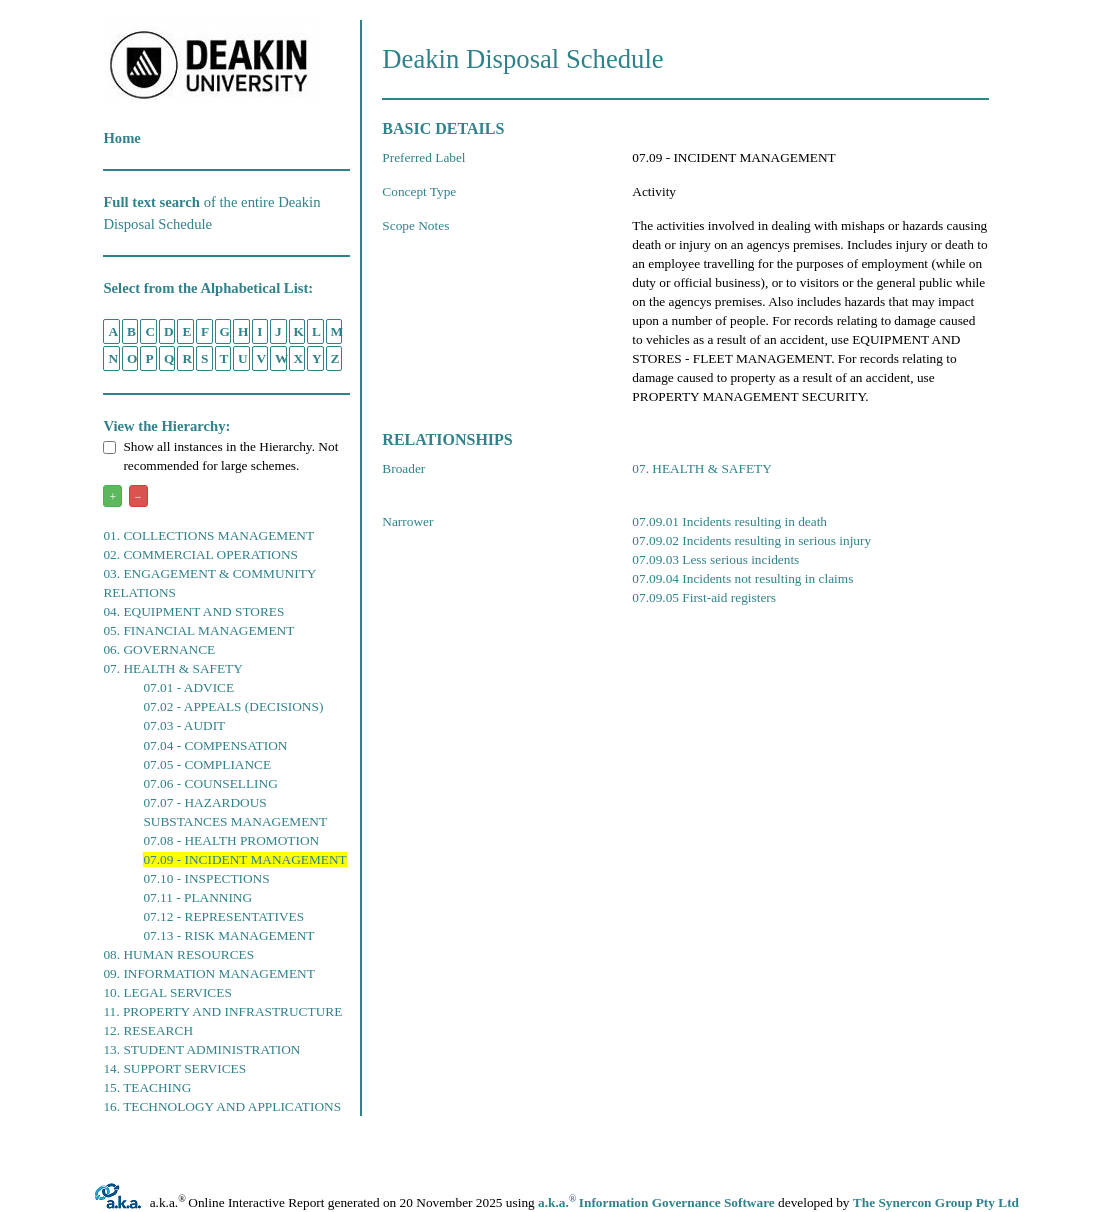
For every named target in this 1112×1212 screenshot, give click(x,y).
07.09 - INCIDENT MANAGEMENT (244, 859)
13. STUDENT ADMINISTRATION (201, 1049)
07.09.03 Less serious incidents (715, 559)
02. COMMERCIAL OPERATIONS (200, 554)
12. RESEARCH (148, 1030)
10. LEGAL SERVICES (167, 992)
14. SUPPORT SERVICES (174, 1068)
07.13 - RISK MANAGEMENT (228, 935)
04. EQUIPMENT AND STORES (193, 611)
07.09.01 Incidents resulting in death (729, 521)
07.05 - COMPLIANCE (207, 764)
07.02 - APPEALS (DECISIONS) (233, 706)
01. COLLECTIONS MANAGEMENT (208, 535)
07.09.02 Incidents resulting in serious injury (751, 540)
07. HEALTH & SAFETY (172, 668)
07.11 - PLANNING (197, 897)
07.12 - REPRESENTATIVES (223, 916)
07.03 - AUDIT (184, 725)
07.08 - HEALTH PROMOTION (231, 840)
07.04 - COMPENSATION (215, 745)
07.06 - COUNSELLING (210, 783)
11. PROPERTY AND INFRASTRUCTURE (222, 1011)
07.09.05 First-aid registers (704, 597)
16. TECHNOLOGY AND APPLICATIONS (222, 1106)
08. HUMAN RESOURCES (178, 954)
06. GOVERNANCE (159, 649)
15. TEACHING (147, 1087)
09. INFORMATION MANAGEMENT (208, 973)
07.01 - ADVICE (188, 687)
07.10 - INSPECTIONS (206, 878)
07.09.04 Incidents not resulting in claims (742, 578)
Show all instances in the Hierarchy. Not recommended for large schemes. (220, 456)
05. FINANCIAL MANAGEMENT (198, 630)
